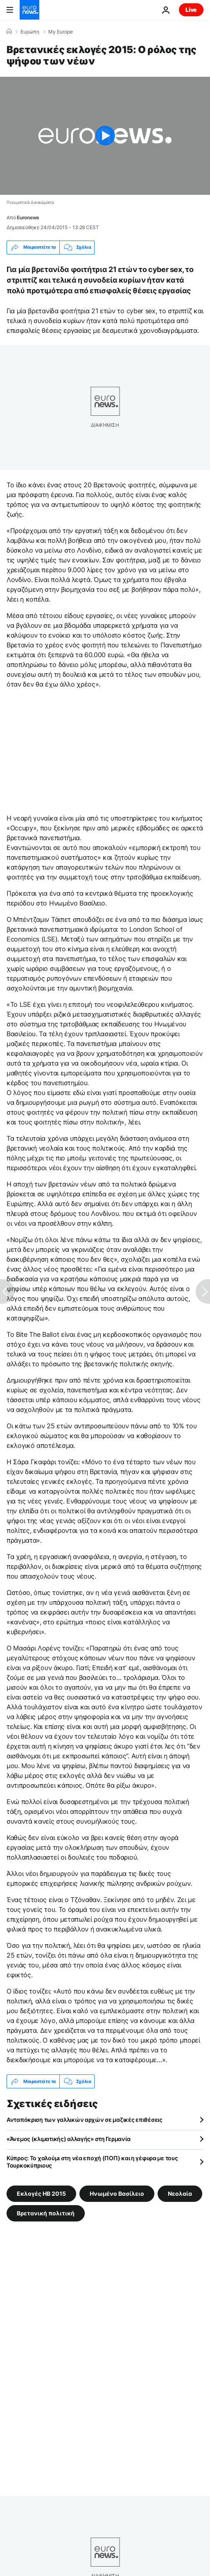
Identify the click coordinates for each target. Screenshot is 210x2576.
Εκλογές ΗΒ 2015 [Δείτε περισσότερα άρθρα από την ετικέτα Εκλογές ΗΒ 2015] (41, 2193)
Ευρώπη (29, 31)
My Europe (60, 31)
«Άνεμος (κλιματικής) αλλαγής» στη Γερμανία (68, 2138)
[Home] (9, 31)
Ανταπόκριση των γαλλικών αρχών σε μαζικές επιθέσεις (85, 2119)
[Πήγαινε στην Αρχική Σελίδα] (29, 10)
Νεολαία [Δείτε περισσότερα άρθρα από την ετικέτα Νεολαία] (180, 2193)
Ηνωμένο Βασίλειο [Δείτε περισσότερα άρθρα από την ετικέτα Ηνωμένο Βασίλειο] (117, 2193)
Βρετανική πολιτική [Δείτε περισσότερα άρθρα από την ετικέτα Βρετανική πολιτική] (46, 2213)
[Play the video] (105, 136)
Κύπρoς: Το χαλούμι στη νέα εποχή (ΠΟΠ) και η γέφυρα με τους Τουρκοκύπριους (92, 2161)
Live (191, 9)
